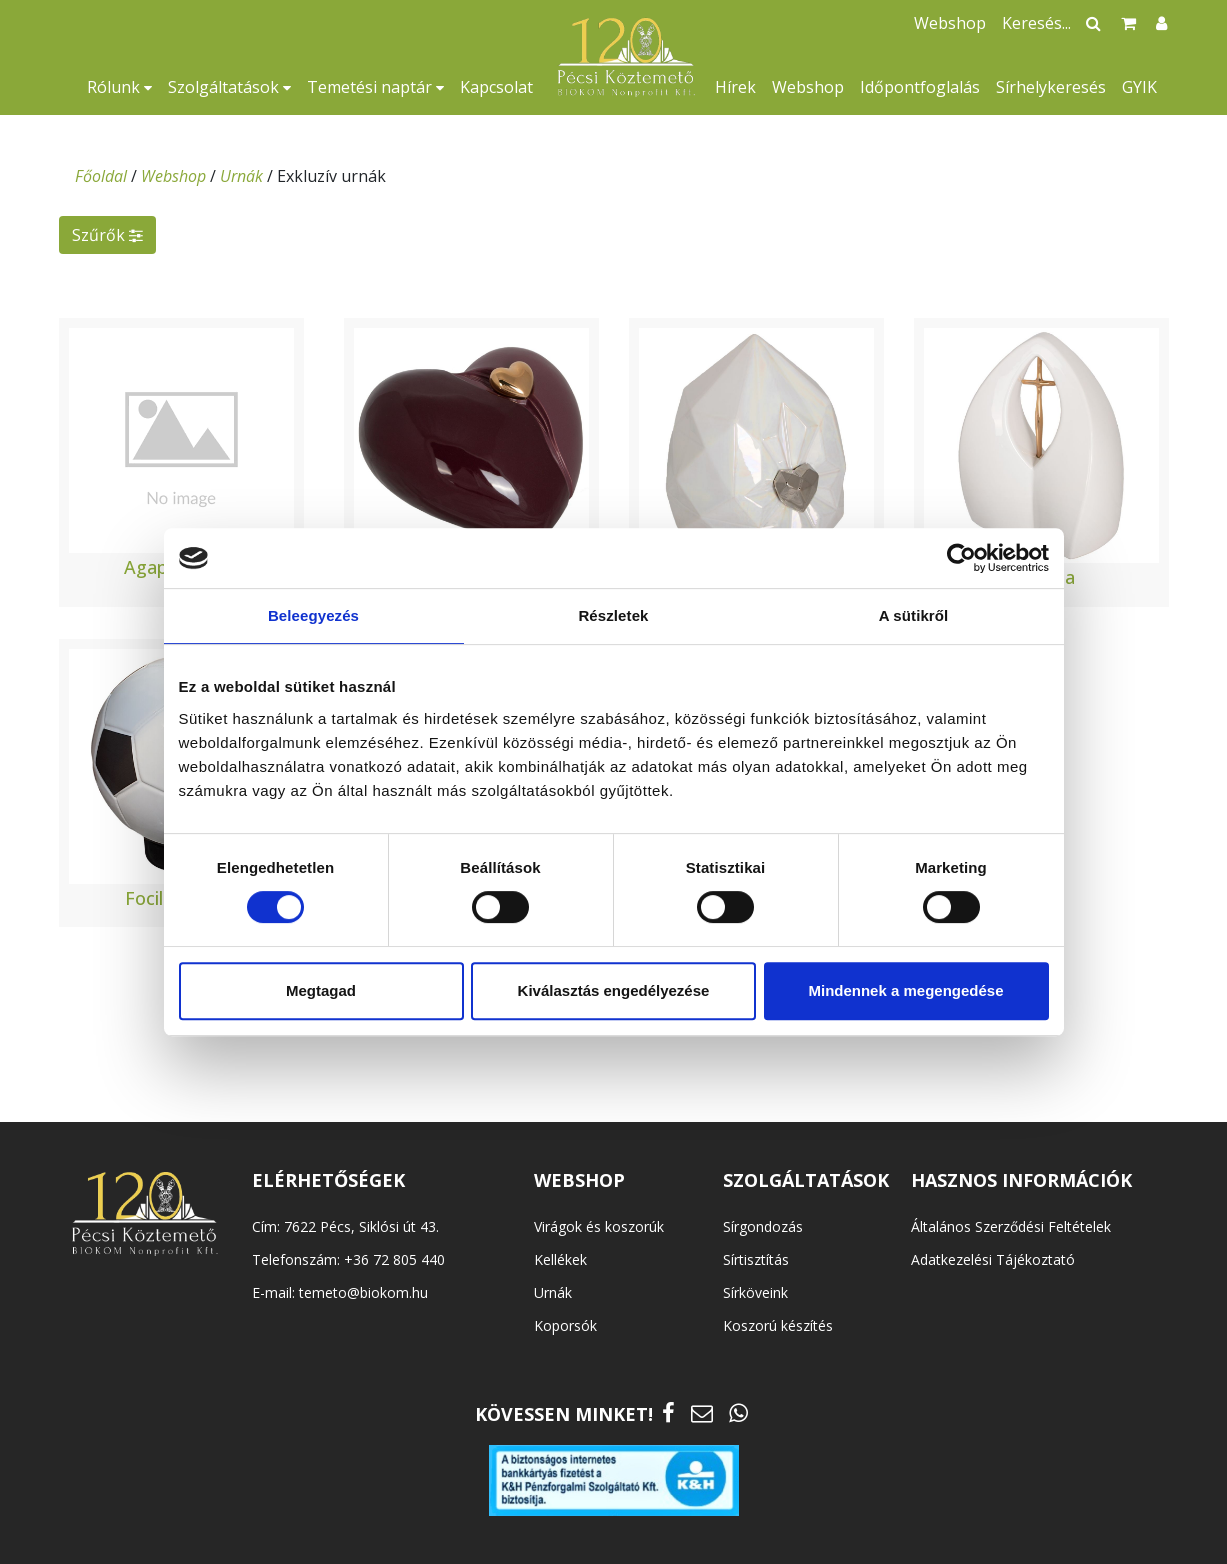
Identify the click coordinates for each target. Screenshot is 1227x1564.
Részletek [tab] (613, 615)
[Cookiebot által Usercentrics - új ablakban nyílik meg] (961, 558)
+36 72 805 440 (394, 1259)
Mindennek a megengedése (905, 990)
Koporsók (565, 1325)
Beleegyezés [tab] (313, 615)
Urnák (241, 176)
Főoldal (101, 176)
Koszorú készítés (778, 1325)
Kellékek (560, 1259)
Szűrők (107, 235)
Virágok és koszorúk (599, 1226)
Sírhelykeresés (1051, 87)
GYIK (1139, 87)
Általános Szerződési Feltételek (1011, 1226)
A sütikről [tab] (914, 615)
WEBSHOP (579, 1180)
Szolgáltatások (229, 87)
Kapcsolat (496, 87)
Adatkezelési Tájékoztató (993, 1259)
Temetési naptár (375, 87)
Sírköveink (755, 1292)
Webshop (808, 87)
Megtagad (321, 990)
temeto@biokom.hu (363, 1292)
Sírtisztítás (756, 1259)
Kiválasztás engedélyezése (614, 990)
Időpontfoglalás (920, 87)
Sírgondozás (763, 1226)
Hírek (735, 87)
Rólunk (119, 87)
